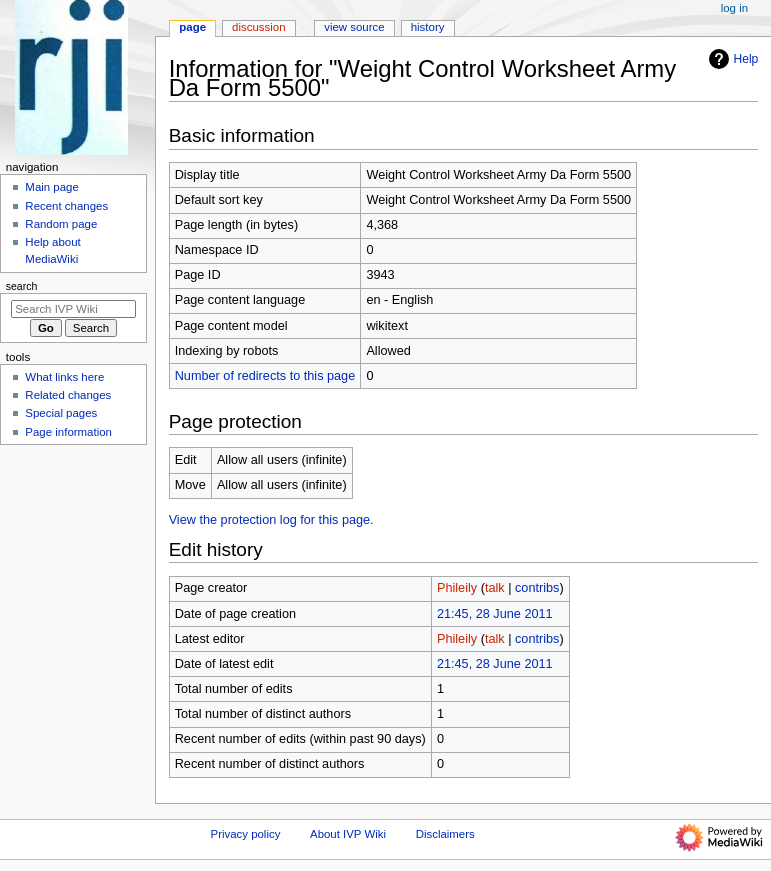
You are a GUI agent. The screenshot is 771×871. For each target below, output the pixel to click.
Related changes (68, 395)
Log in (734, 8)
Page (192, 27)
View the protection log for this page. (271, 520)
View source (354, 27)
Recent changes (66, 206)
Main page (52, 187)
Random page (61, 224)
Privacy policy (246, 834)
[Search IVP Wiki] (73, 309)
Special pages (61, 413)
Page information (68, 432)
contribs (537, 588)
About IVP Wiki (348, 834)
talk (495, 588)
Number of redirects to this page (265, 376)
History (428, 27)
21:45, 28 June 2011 (495, 614)
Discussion (258, 27)
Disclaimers (445, 834)
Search (22, 286)
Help (731, 59)
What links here (64, 377)
